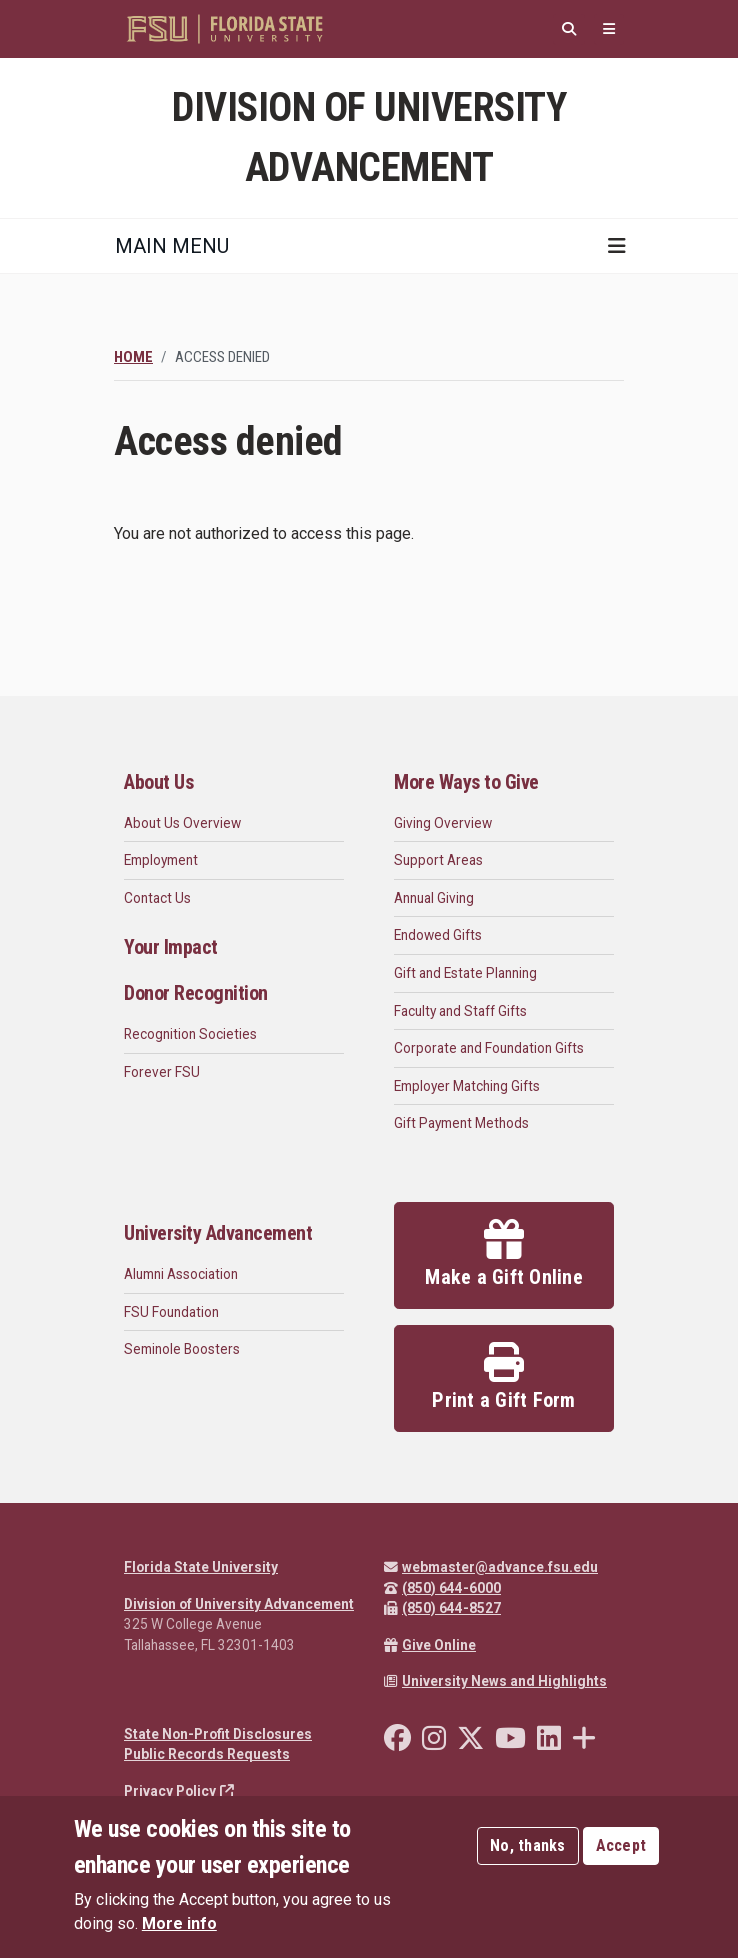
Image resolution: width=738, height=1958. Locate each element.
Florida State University (201, 1567)
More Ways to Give (466, 782)
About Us (158, 782)
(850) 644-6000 (442, 1588)
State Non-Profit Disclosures (218, 1734)
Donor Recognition (196, 993)
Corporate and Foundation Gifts (489, 1048)
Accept (621, 1845)
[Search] (569, 29)
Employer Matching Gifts (467, 1086)
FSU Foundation (171, 1312)
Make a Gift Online (504, 1254)
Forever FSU (162, 1072)
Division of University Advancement (239, 1604)
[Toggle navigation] (617, 246)
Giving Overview (443, 823)
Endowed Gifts (438, 935)
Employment (161, 860)
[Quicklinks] (609, 29)
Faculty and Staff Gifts (460, 1011)
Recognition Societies (190, 1034)
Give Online (430, 1645)
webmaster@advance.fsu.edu (491, 1567)
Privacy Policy (179, 1791)
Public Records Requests (207, 1754)
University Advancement (218, 1233)
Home (133, 357)
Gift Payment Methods (461, 1123)
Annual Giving (434, 898)
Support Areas (438, 860)
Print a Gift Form (503, 1377)
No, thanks (528, 1845)
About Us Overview (182, 823)
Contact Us (157, 898)
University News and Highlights (495, 1681)
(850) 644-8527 (442, 1608)
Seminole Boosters (182, 1349)
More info (179, 1923)
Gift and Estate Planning (465, 973)
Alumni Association (181, 1274)
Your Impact (171, 947)
